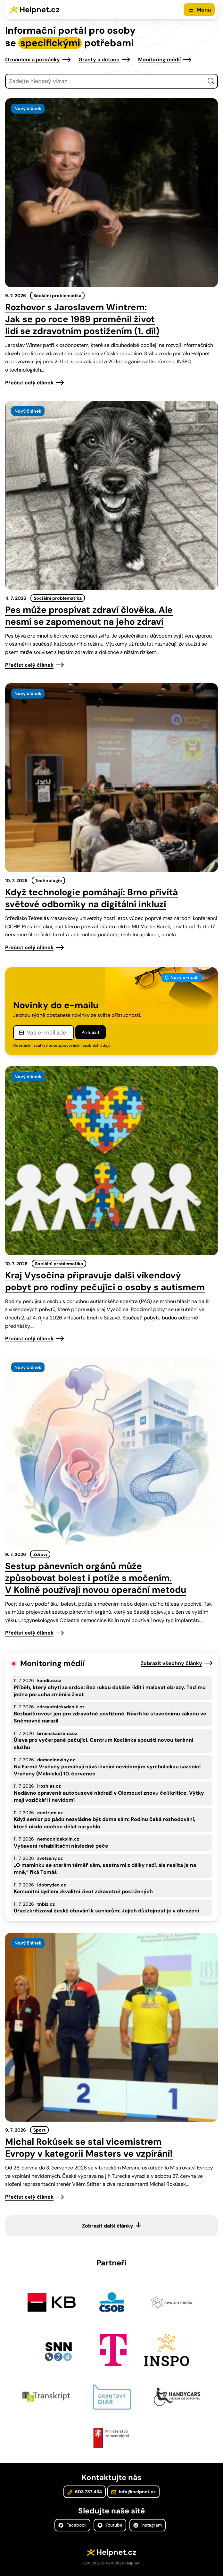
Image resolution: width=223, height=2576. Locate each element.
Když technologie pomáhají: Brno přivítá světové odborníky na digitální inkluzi (91, 898)
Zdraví (40, 1554)
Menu (203, 9)
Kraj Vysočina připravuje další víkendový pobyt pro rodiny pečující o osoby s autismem (105, 1281)
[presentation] (111, 192)
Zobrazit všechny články (171, 1663)
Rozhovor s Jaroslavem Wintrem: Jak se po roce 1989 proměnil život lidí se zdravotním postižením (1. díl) (82, 319)
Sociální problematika (57, 295)
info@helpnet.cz (133, 2491)
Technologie (48, 880)
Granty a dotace (99, 59)
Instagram (147, 2525)
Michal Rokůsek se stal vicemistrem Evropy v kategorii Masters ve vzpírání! (89, 2148)
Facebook (72, 2525)
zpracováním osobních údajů (84, 1045)
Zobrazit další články (107, 2225)
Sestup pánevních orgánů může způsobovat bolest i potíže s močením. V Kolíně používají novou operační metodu (95, 1578)
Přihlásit (90, 1032)
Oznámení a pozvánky (32, 59)
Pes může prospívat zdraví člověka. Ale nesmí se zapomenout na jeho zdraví (89, 616)
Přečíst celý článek (29, 382)
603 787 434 (84, 2491)
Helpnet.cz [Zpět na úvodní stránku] (40, 9)
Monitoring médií (159, 59)
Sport (39, 2130)
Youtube (109, 2525)
